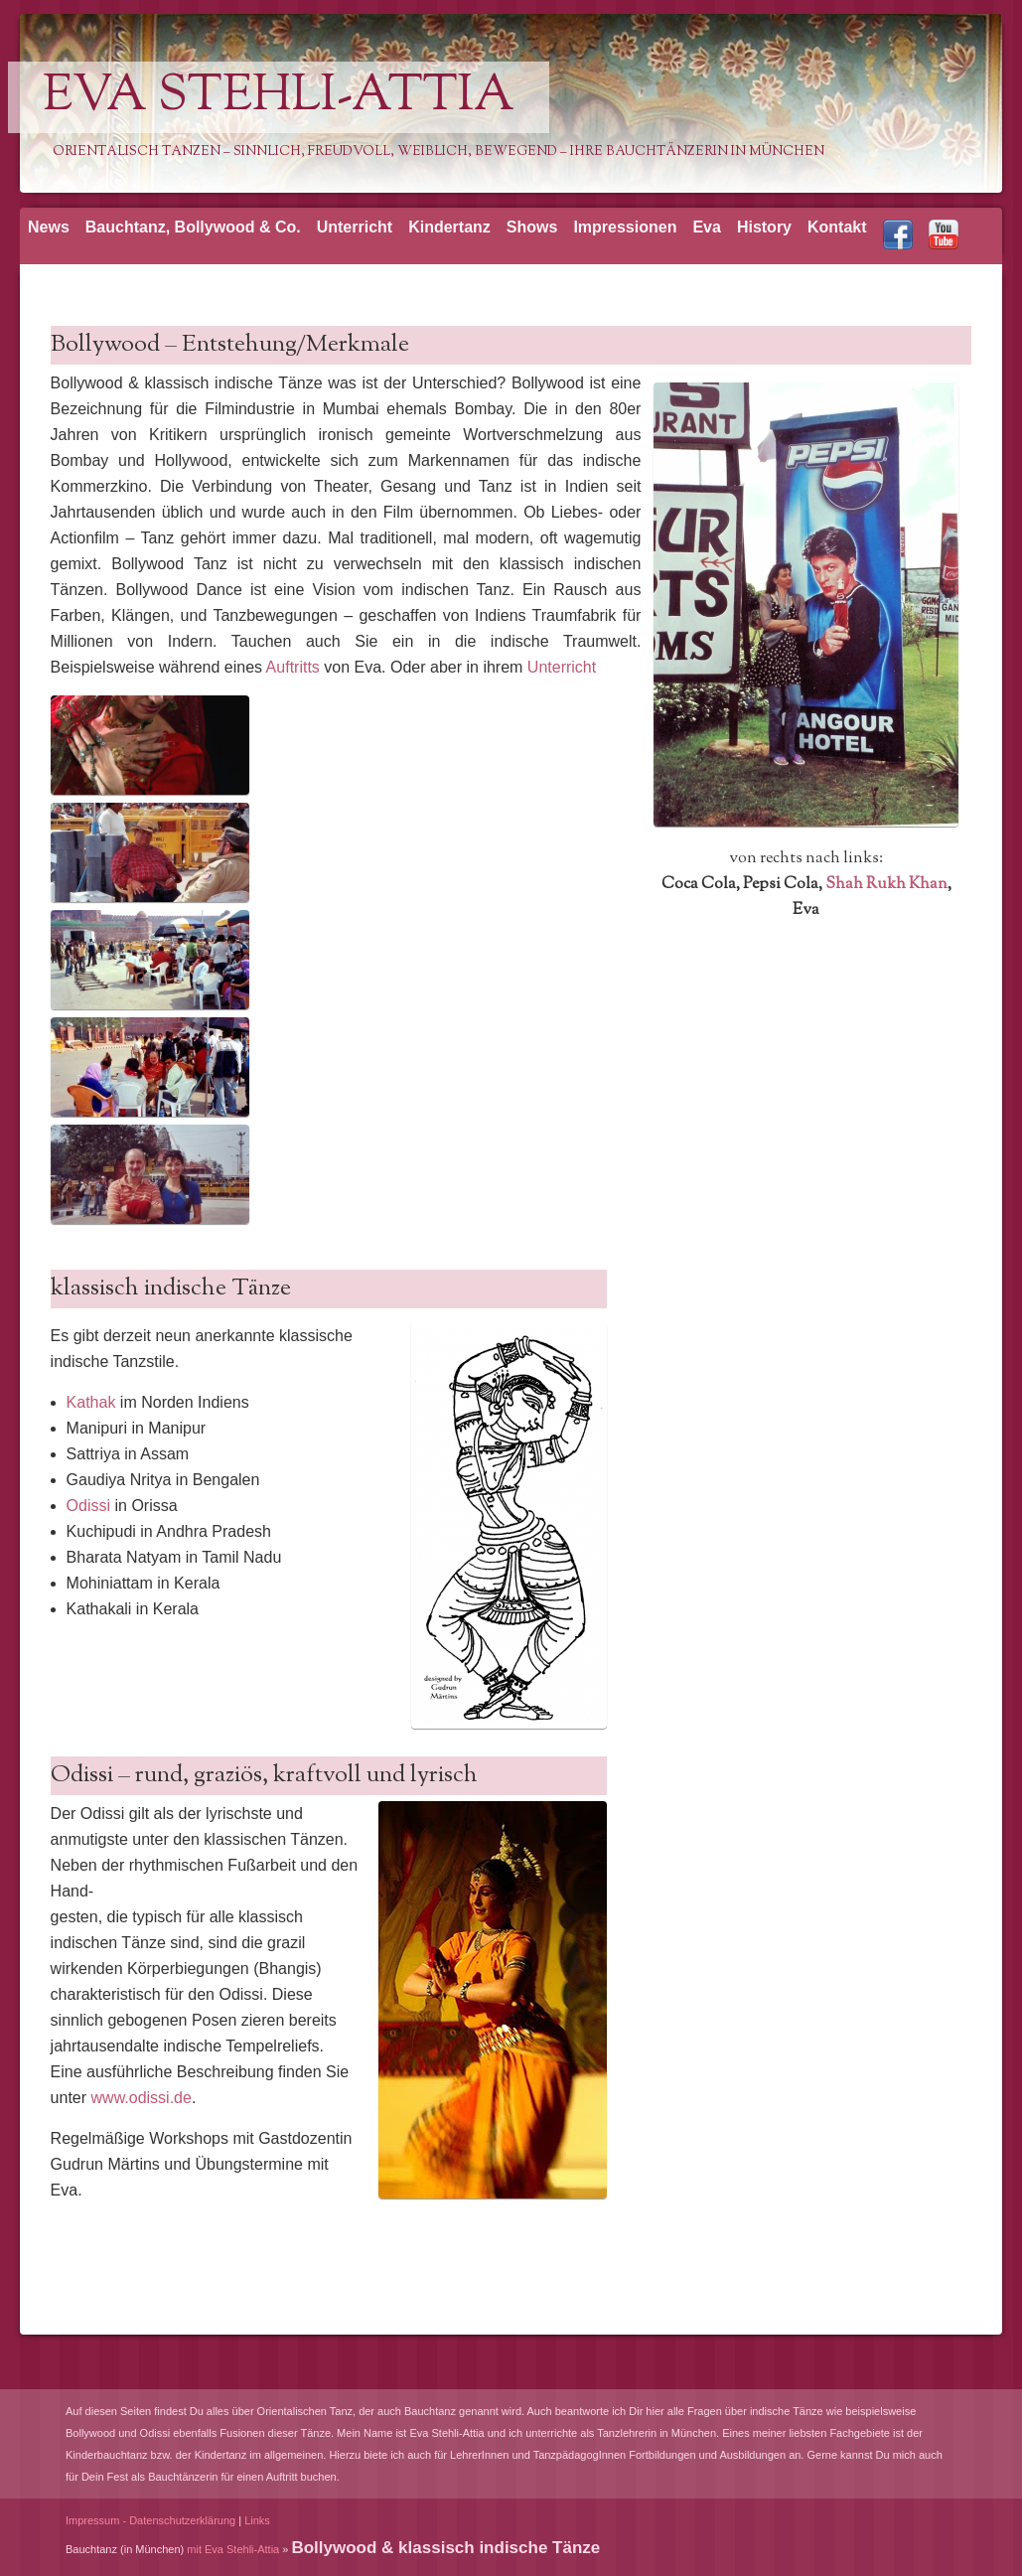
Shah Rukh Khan (886, 884)
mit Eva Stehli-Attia (233, 2549)
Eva (706, 227)
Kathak (93, 1402)
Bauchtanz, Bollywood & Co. (193, 227)
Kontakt (837, 227)
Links (257, 2520)
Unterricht (354, 227)
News (49, 227)
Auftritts (295, 667)
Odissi (91, 1505)
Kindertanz (449, 227)
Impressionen (624, 227)
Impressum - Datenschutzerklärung (150, 2520)
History (764, 227)
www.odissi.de (141, 2097)
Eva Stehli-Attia (278, 97)
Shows (532, 227)
